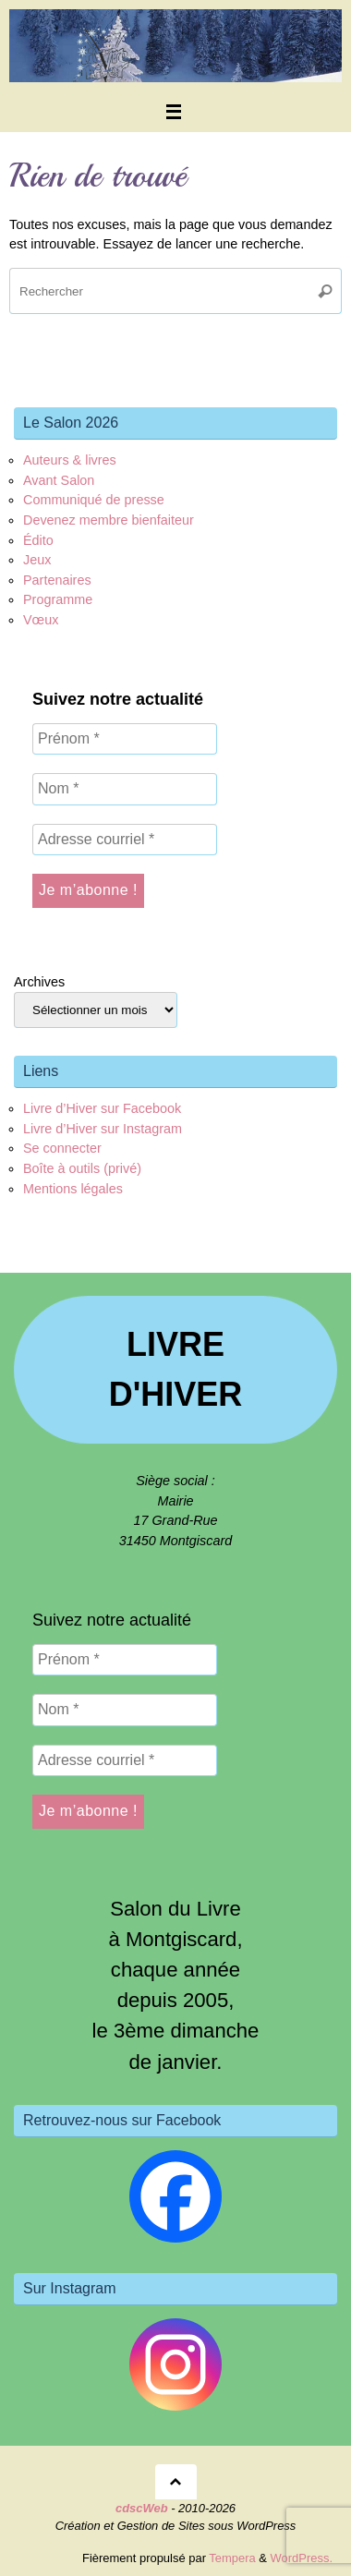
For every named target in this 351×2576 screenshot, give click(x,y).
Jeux (37, 559)
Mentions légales (73, 1188)
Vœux (40, 619)
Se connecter (62, 1148)
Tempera (232, 2558)
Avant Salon (58, 480)
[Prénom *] (124, 739)
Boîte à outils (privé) (82, 1168)
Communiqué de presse (93, 499)
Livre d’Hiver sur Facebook (102, 1108)
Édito (38, 540)
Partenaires (57, 580)
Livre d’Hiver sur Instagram (102, 1128)
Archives (39, 981)
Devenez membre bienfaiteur (108, 520)
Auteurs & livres (69, 460)
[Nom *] (124, 788)
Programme (57, 599)
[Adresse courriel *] (124, 839)
